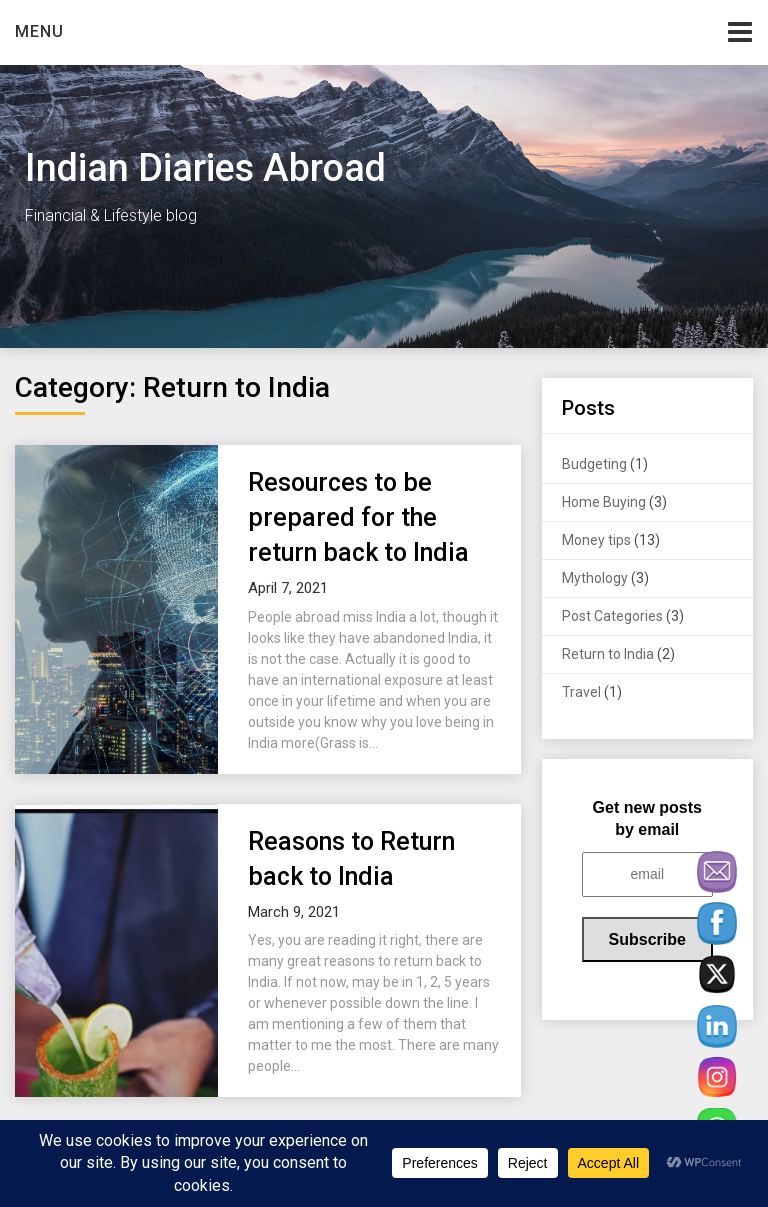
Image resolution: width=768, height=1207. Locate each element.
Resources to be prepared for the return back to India (358, 517)
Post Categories (612, 616)
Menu (39, 31)
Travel (581, 692)
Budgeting (594, 464)
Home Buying (604, 502)
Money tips (596, 540)
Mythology (595, 578)
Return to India (608, 654)
